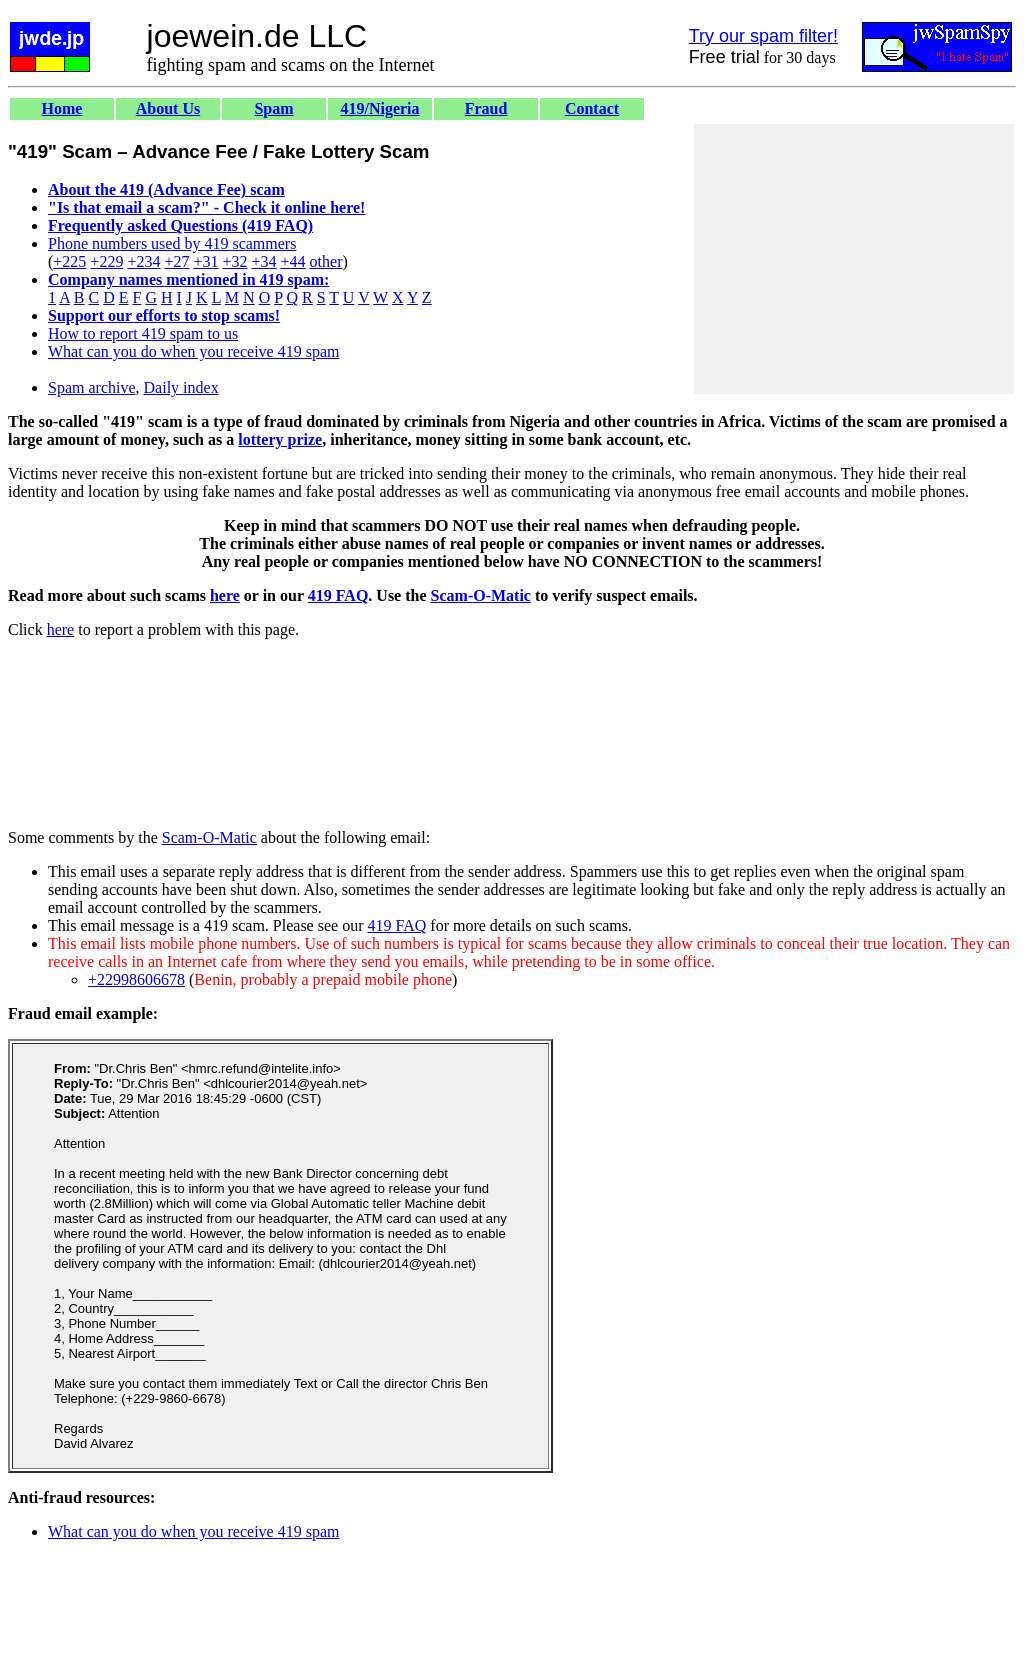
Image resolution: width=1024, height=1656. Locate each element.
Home (62, 108)
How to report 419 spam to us (143, 333)
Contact (592, 108)
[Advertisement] (854, 259)
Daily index (181, 387)
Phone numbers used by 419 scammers (172, 243)
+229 (106, 261)
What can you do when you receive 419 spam (193, 351)
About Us (168, 108)
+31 (205, 261)
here (225, 595)
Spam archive (92, 387)
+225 (69, 261)
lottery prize (280, 439)
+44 (293, 261)
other (326, 261)
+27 (176, 261)
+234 (143, 261)
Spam (273, 108)
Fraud (486, 108)
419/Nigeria (379, 108)
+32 (234, 261)
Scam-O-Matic (481, 595)
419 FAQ (338, 595)
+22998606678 (136, 979)
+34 (264, 261)
